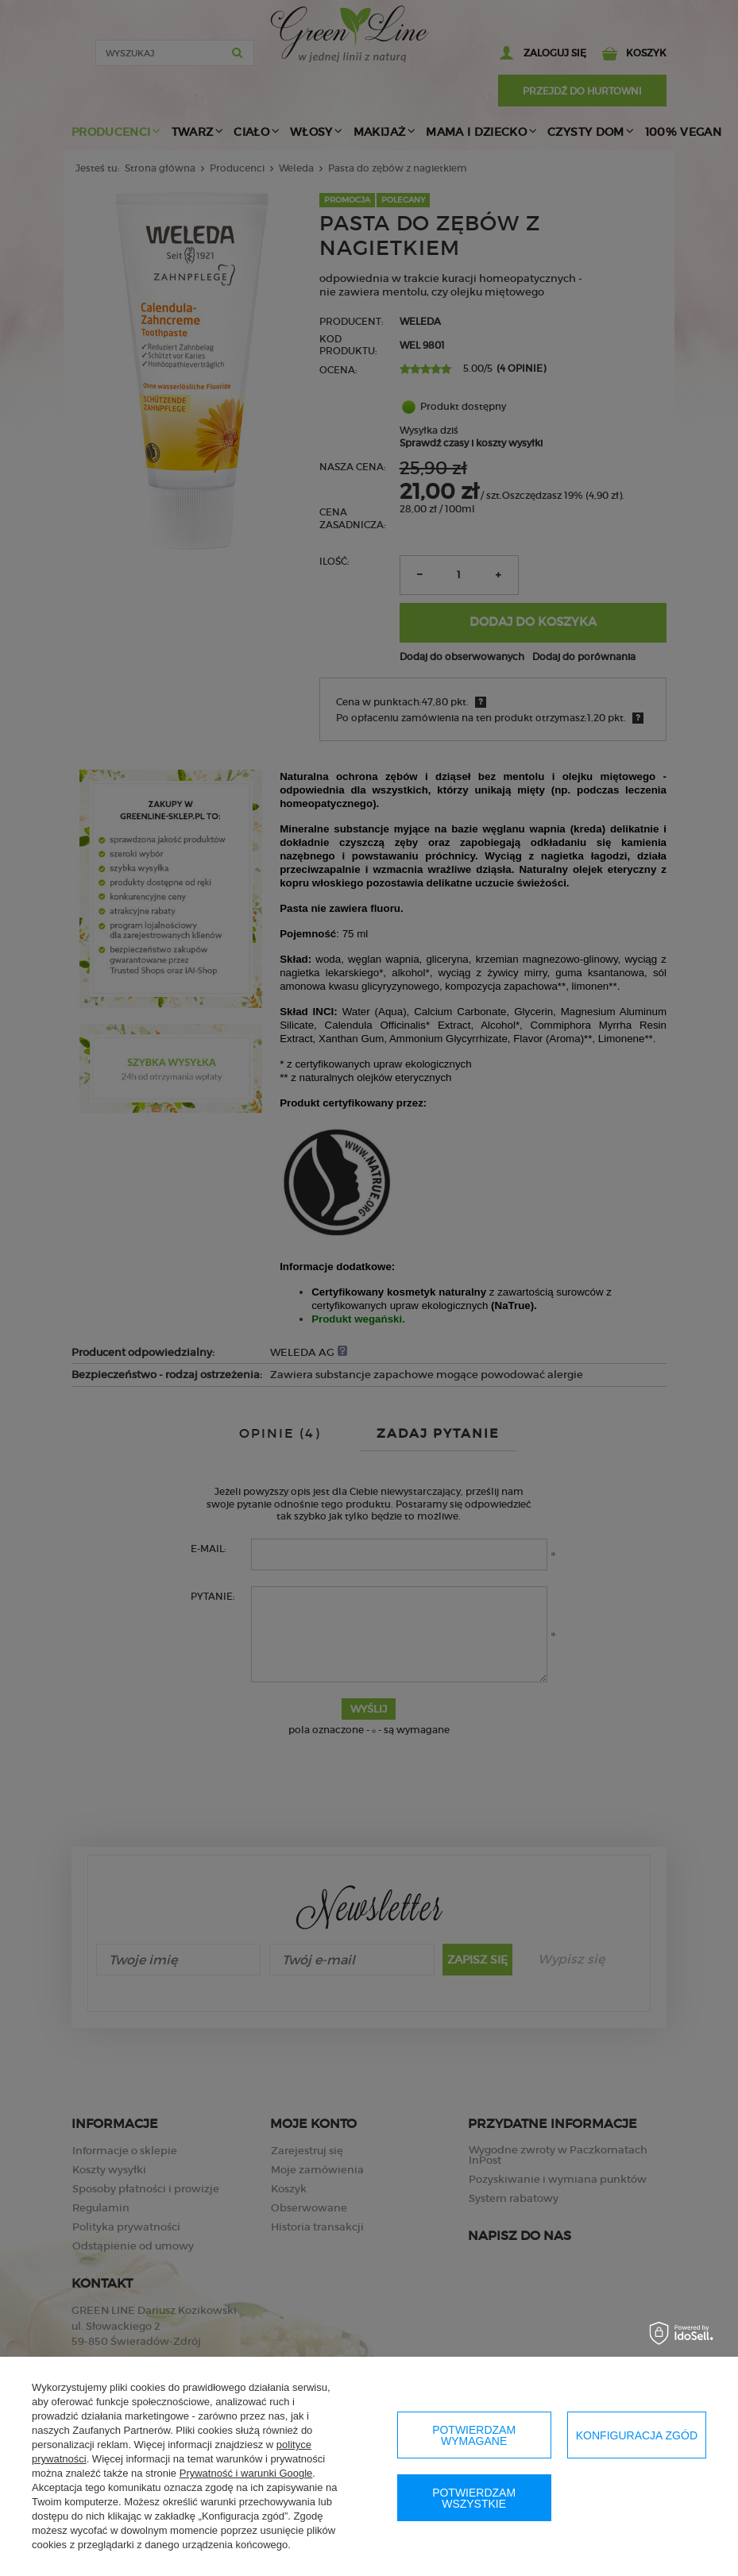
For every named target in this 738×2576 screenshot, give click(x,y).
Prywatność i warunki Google (246, 2473)
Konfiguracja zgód (636, 2435)
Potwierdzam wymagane (474, 2435)
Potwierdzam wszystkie (474, 2498)
